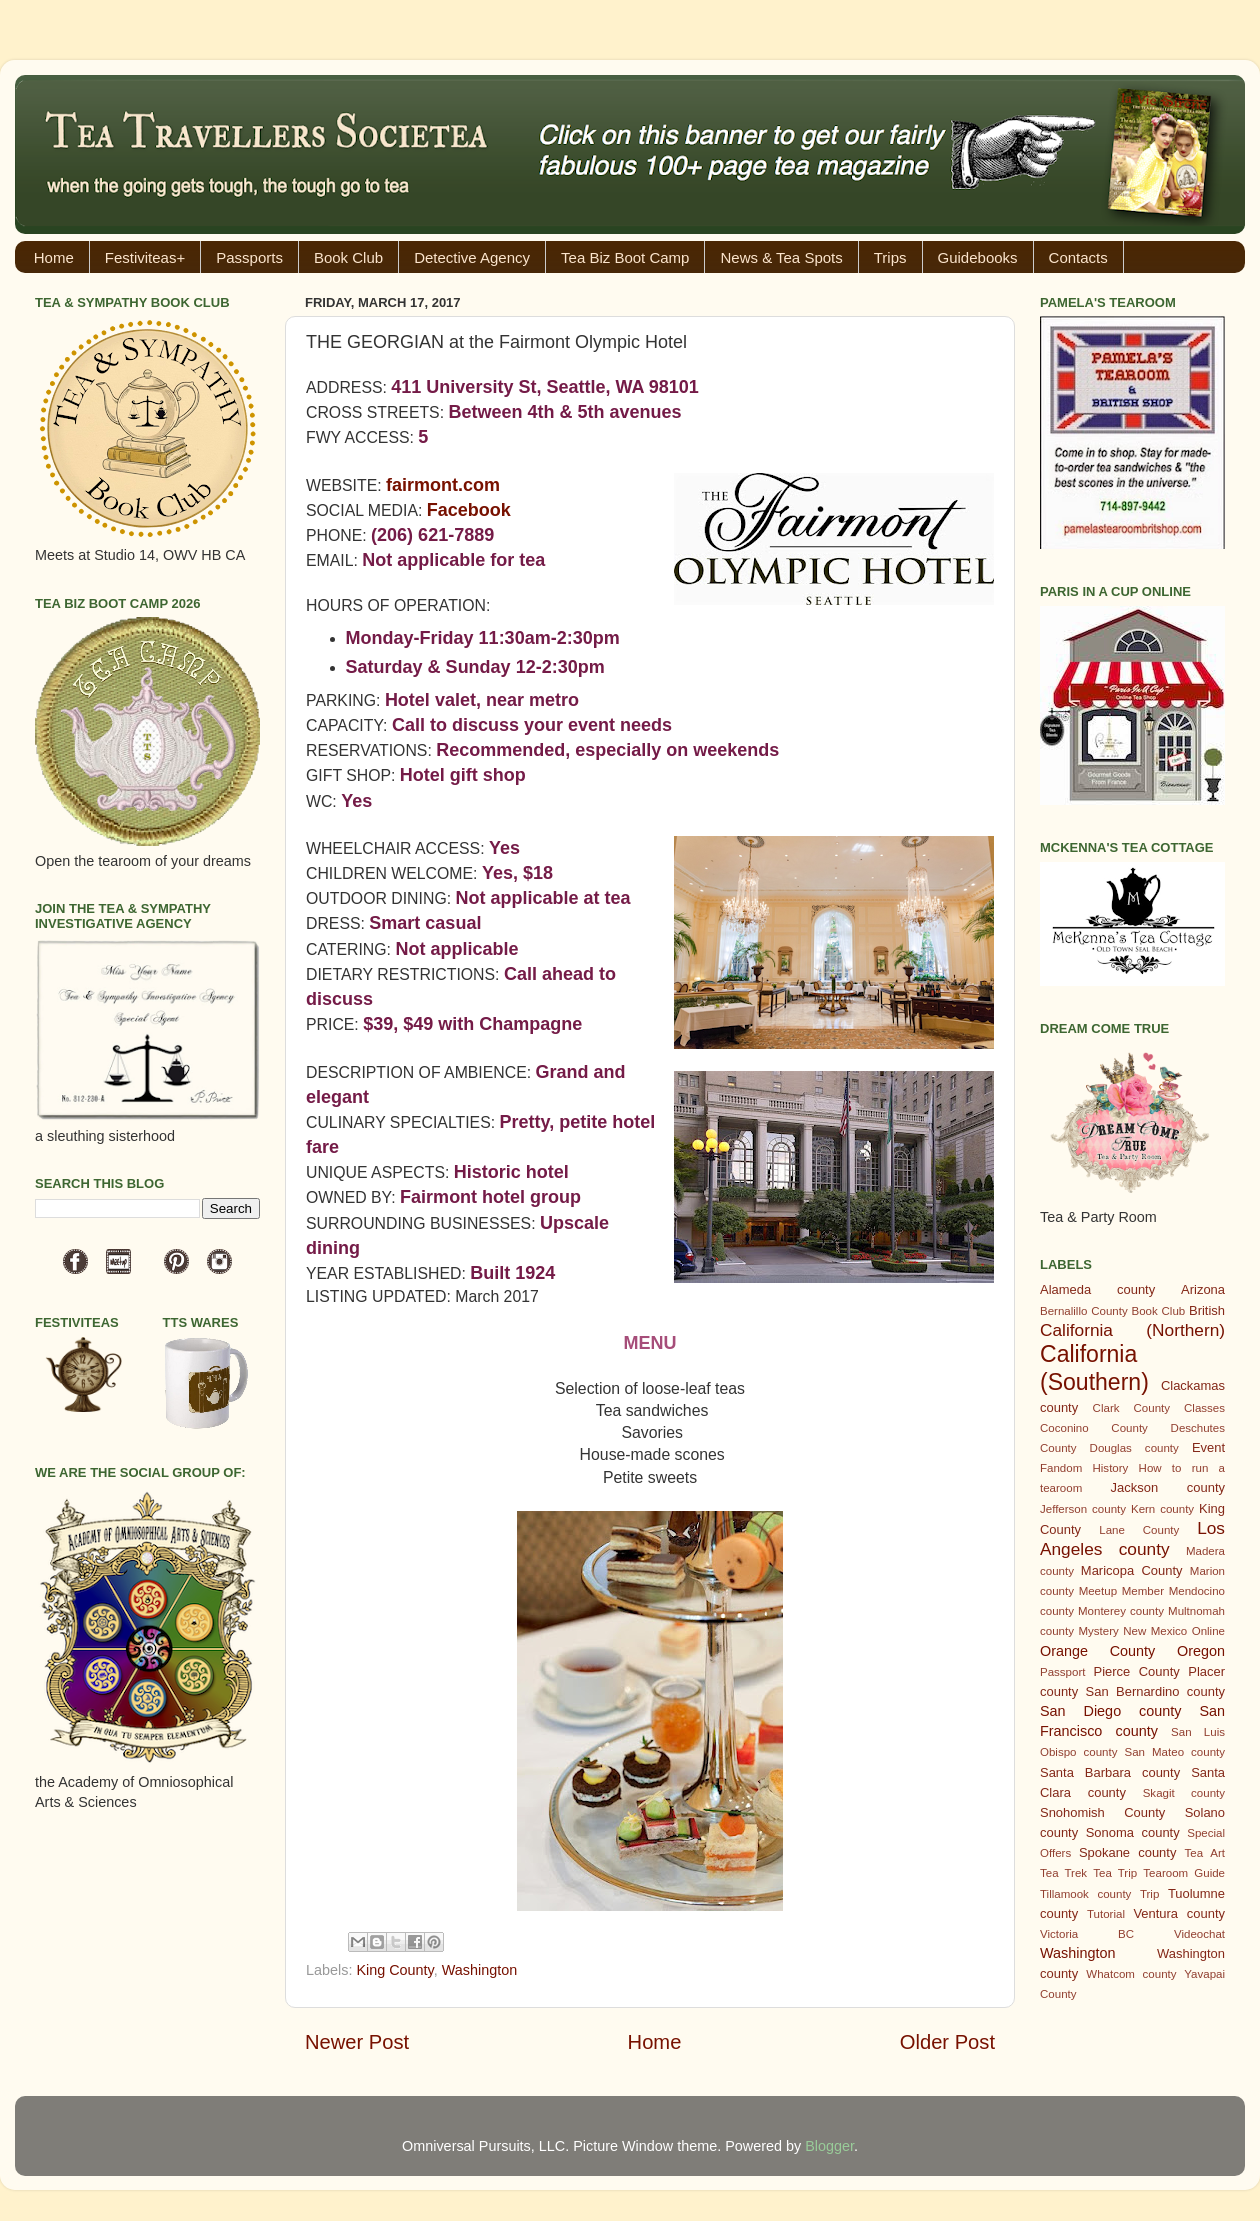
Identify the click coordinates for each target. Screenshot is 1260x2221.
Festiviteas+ (145, 257)
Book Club (348, 257)
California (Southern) (1094, 1368)
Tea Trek (1063, 1873)
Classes (1204, 1408)
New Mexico (1155, 1631)
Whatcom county (1131, 1974)
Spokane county (1127, 1852)
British (1207, 1310)
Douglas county (1134, 1448)
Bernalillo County (1084, 1311)
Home (54, 257)
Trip (1149, 1894)
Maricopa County (1132, 1570)
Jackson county (1168, 1487)
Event (1208, 1447)
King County (394, 1970)
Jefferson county (1083, 1509)
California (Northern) (1132, 1330)
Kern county (1162, 1509)
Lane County (1139, 1530)
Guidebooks (978, 257)
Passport (1062, 1672)
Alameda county (1097, 1289)
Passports (249, 257)
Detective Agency (472, 257)
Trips (890, 257)
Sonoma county (1133, 1832)
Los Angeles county (1132, 1538)
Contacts (1078, 257)
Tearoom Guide (1184, 1873)
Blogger (829, 2146)
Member (1143, 1591)
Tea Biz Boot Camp (625, 257)
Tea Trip (1115, 1873)
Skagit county (1184, 1793)
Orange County (1097, 1651)
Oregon (1201, 1651)
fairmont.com (443, 485)
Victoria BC (1087, 1934)
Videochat (1199, 1934)
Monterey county (1121, 1611)
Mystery (1098, 1631)
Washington (479, 1970)
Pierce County (1137, 1671)
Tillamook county (1085, 1894)
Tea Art (1205, 1853)
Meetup (1098, 1591)
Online (1208, 1631)
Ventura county (1179, 1913)
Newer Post (357, 2042)
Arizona (1203, 1289)
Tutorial (1106, 1914)
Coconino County (1094, 1428)
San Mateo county (1175, 1752)
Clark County (1131, 1408)
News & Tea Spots (781, 257)
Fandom (1061, 1468)
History (1111, 1468)
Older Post (947, 2042)
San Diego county (1110, 1711)
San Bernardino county (1155, 1691)
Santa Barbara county (1110, 1772)
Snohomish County (1102, 1812)
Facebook (469, 510)
